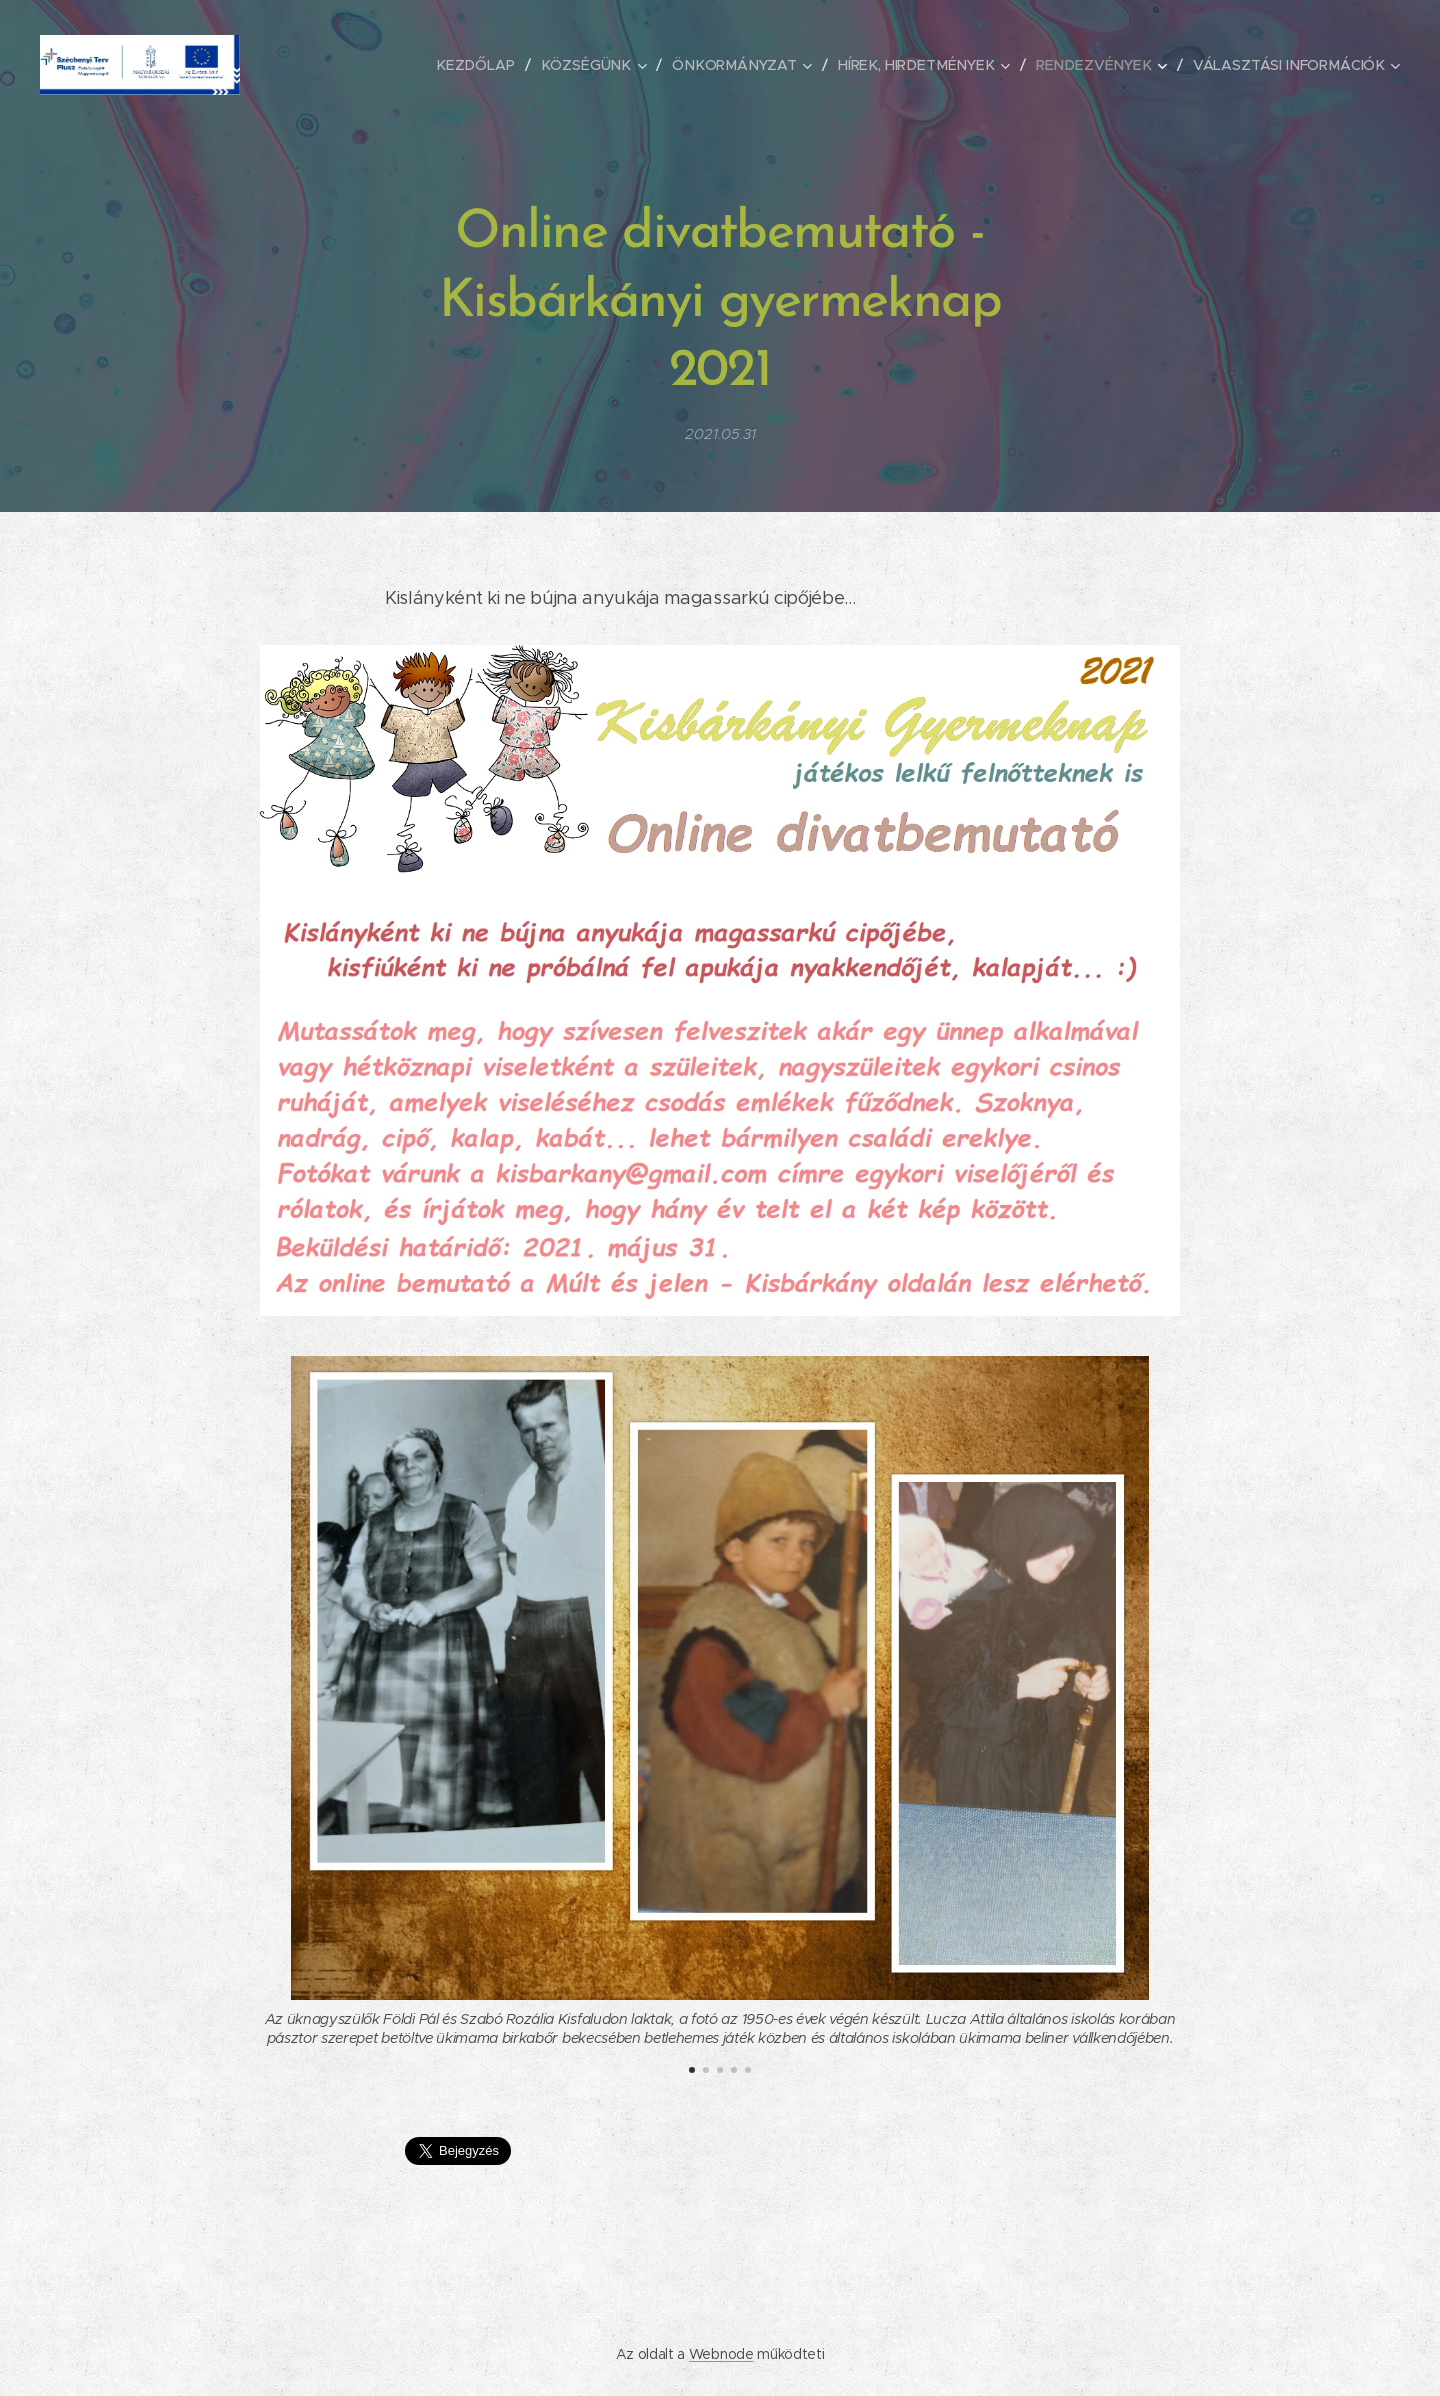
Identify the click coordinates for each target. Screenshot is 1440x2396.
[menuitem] (498, 65)
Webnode (721, 2354)
